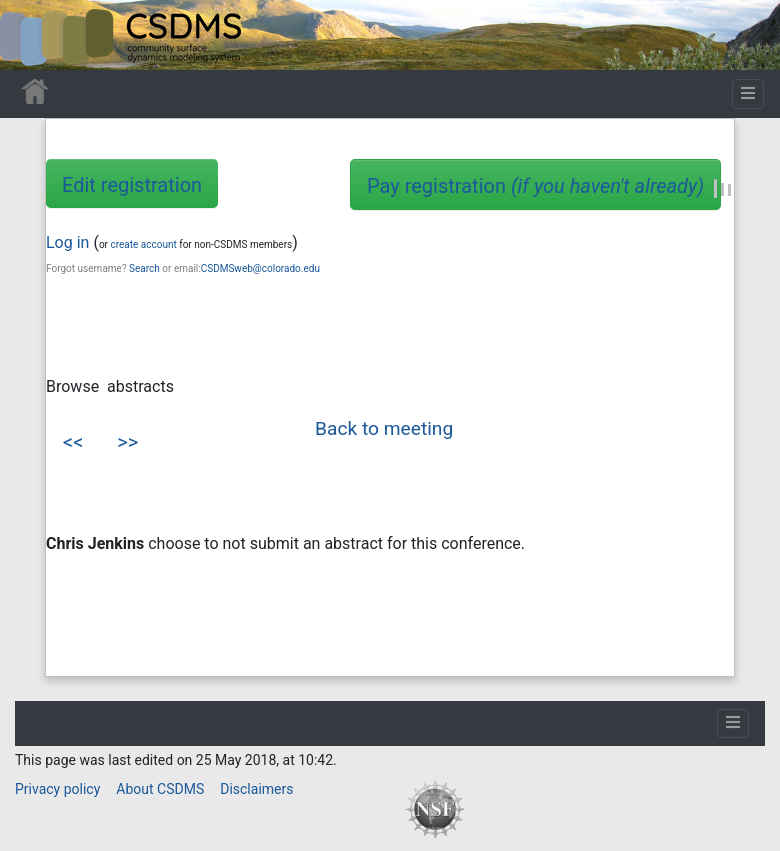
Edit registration (132, 185)
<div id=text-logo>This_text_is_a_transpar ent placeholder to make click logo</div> (32, 35)
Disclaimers (256, 789)
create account (143, 244)
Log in (67, 242)
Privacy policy (57, 789)
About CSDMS (160, 789)
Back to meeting (384, 428)
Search (144, 268)
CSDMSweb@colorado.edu (260, 268)
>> (127, 442)
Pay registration (535, 186)
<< (73, 442)
